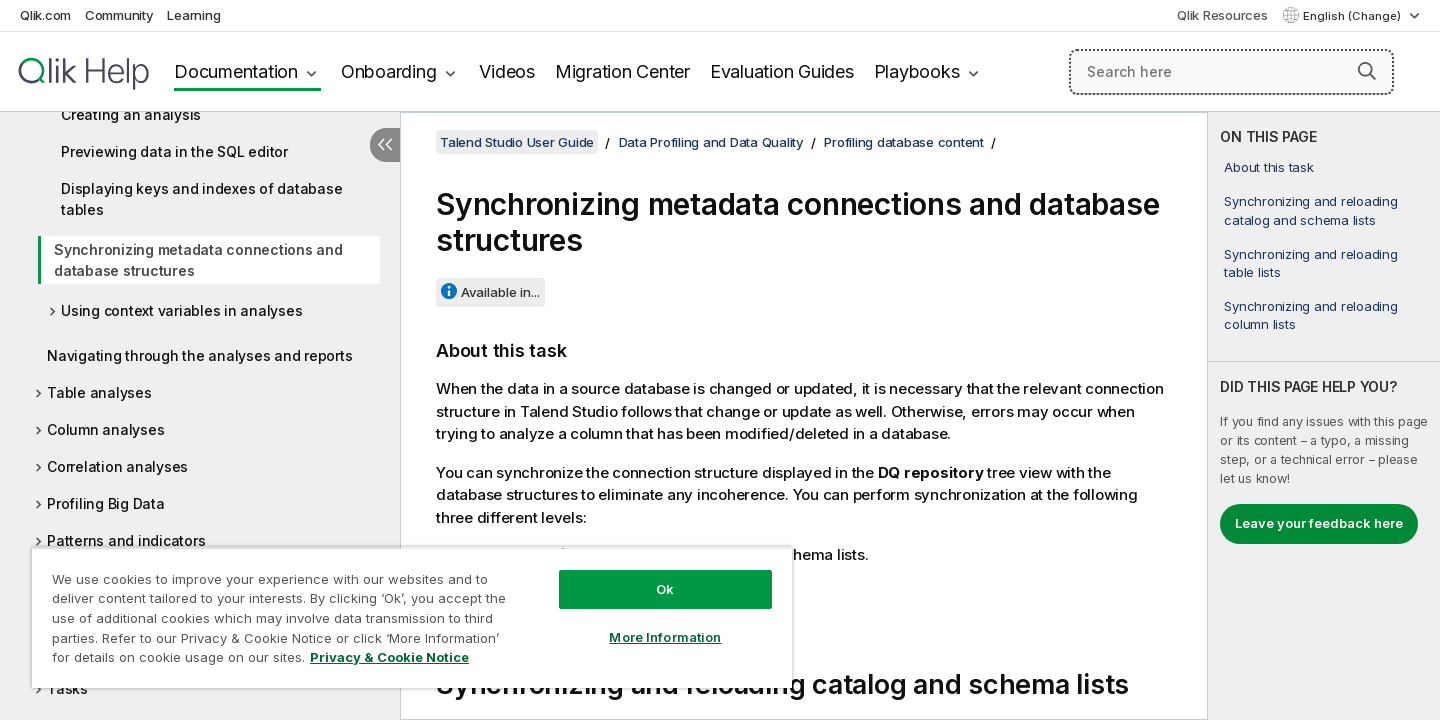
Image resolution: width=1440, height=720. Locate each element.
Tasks (67, 688)
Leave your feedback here (1319, 523)
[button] (1367, 71)
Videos (507, 71)
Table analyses (99, 392)
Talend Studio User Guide (517, 142)
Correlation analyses (117, 466)
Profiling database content (904, 142)
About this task (1268, 167)
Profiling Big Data (106, 503)
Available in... (500, 292)
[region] (412, 617)
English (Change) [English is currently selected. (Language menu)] (1353, 16)
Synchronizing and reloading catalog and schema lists (1310, 210)
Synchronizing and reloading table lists (1310, 263)
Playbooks (917, 71)
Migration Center (622, 71)
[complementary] (1324, 416)
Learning (193, 15)
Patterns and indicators (126, 540)
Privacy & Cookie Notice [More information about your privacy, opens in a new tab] (389, 657)
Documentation (236, 71)
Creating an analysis (131, 114)
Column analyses (105, 429)
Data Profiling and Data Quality (711, 142)
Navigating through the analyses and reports (199, 355)
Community (119, 15)
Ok (665, 589)
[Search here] (1231, 72)
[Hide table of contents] (385, 145)
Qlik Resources (1222, 15)
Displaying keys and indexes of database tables (201, 199)
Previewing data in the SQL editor (174, 151)
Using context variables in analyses (181, 310)
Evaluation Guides (782, 71)
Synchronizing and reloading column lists (1310, 315)
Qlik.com (45, 15)
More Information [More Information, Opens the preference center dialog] (665, 637)
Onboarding (389, 71)
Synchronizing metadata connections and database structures (198, 260)
